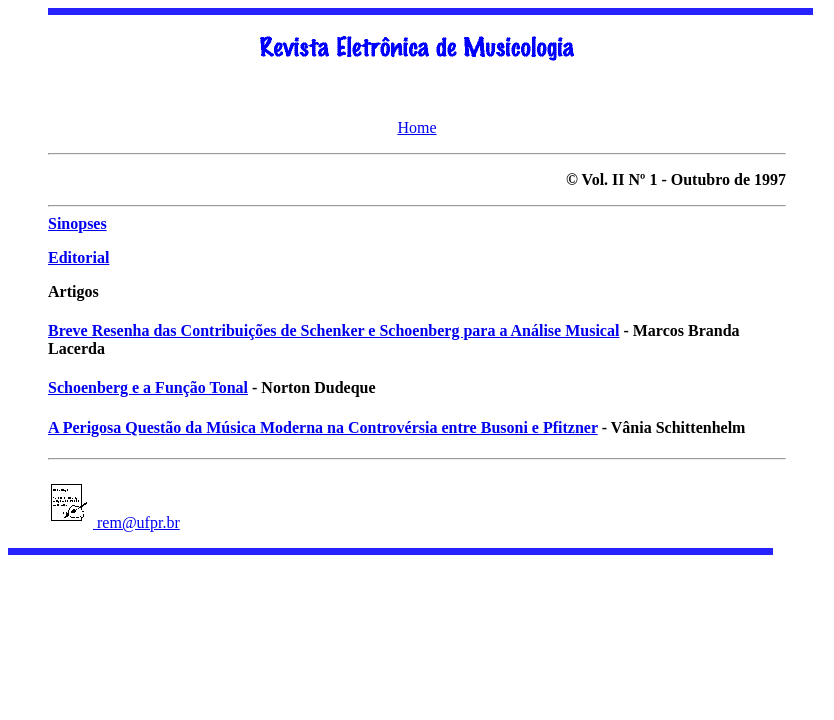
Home (416, 127)
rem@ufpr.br (136, 522)
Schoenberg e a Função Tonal (148, 387)
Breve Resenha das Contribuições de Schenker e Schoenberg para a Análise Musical (333, 330)
